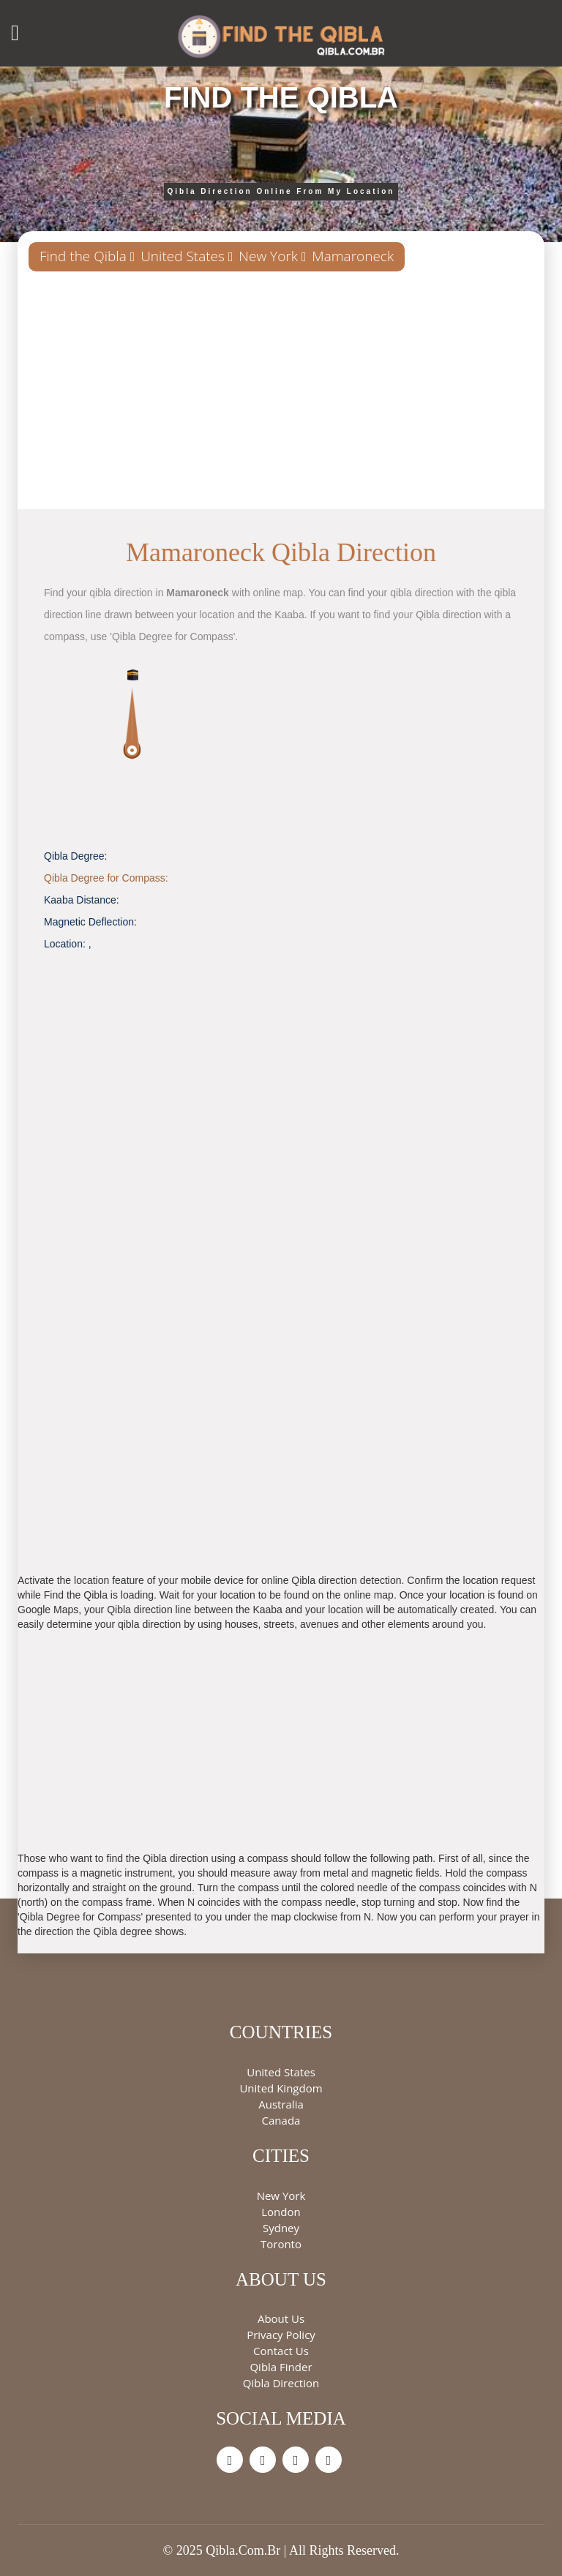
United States (182, 256)
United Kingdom (280, 2088)
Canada (281, 2120)
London (280, 2211)
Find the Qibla (83, 256)
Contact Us (281, 2350)
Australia (281, 2104)
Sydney (281, 2227)
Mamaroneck (353, 256)
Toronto (281, 2244)
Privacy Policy (281, 2334)
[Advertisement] (281, 395)
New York (268, 256)
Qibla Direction (281, 2383)
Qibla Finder (281, 2366)
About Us (281, 2318)
